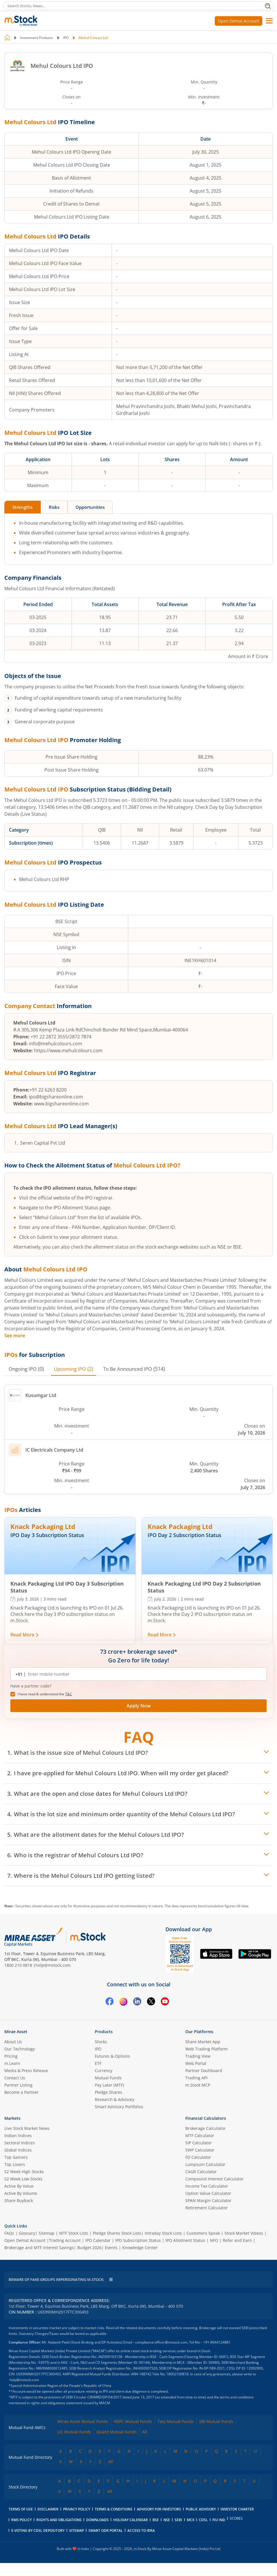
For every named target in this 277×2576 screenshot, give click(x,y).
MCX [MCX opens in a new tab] (190, 2520)
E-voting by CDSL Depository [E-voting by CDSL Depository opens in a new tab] (38, 2530)
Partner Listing (18, 2085)
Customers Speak (203, 2233)
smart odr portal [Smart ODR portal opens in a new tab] (105, 2530)
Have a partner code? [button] (30, 1686)
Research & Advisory (114, 2099)
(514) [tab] (142, 1369)
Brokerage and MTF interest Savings (39, 2248)
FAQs (9, 2233)
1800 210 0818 (18, 1965)
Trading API (196, 2078)
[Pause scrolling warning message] (111, 2279)
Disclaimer (48, 2509)
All (144, 2432)
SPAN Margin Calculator (208, 2201)
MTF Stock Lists (73, 2233)
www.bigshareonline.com (61, 1104)
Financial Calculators (205, 2118)
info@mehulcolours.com (55, 1044)
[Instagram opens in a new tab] (123, 2003)
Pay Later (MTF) (109, 2085)
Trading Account (65, 2240)
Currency (103, 2071)
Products (104, 2032)
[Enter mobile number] (142, 1674)
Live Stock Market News (27, 2128)
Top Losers (14, 2164)
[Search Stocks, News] (138, 5)
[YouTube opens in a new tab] (165, 2002)
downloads (97, 2520)
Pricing (11, 2056)
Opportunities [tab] (97, 507)
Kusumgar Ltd (32, 1395)
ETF (98, 2063)
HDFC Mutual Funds (133, 2421)
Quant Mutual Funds (117, 2432)
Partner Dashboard (203, 2071)
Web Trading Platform (206, 2049)
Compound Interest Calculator (214, 2179)
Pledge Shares (108, 2092)
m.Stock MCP (197, 2085)
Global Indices (18, 2150)
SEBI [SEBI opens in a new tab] (178, 2520)
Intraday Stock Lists (163, 2233)
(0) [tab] (28, 1369)
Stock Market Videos (244, 2233)
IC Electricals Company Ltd (46, 1450)
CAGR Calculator (201, 2172)
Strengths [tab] (24, 507)
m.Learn (12, 2063)
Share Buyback (18, 2201)
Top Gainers (16, 2157)
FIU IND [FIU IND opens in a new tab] (218, 2520)
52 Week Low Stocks (23, 2179)
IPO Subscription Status (138, 2240)
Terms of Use (21, 2509)
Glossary (27, 2233)
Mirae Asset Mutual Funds (82, 2421)
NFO (214, 2240)
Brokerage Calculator (205, 2128)
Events (111, 2248)
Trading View (197, 2056)
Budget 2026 (89, 2248)
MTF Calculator (199, 2136)
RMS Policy (21, 2520)
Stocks (101, 2042)
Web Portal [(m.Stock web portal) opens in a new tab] (195, 2063)
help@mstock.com (53, 1965)
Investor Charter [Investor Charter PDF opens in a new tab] (237, 2509)
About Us (13, 2042)
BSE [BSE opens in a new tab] (155, 2520)
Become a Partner (21, 2092)
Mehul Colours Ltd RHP (44, 879)
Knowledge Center (140, 2248)
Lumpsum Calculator (205, 2164)
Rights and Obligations (59, 2520)
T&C (68, 1694)
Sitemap (46, 2233)
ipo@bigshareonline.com (56, 1097)
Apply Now (139, 1706)
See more (14, 1336)
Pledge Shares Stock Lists (117, 2233)
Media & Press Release (26, 2071)
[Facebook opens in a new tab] (109, 2002)
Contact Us (14, 2078)
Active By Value (18, 2186)
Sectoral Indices (19, 2143)
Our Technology (19, 2049)
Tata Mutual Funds (175, 2421)
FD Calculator (198, 2157)
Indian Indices (18, 2136)
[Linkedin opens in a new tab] (137, 2002)
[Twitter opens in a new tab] (151, 2002)
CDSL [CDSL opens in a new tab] (203, 2520)
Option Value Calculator (208, 2193)
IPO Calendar (98, 2240)
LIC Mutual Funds (74, 2432)
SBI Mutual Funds (216, 2421)
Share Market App (202, 2042)
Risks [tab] (58, 507)
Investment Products (36, 38)
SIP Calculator (198, 2143)
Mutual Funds (108, 2078)
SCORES (236, 2518)
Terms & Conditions (113, 2509)
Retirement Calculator (206, 2208)
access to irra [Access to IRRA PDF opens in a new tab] (141, 2530)
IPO (66, 38)
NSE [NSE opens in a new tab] (166, 2520)
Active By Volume (20, 2193)
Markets (12, 2118)
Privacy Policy (76, 2509)
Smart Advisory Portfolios (119, 2107)
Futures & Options (112, 2056)
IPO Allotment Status (185, 2240)
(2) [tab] (78, 1369)
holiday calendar (130, 2520)
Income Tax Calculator (206, 2186)
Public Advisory (201, 2509)
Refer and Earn (237, 2240)
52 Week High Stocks (24, 2172)
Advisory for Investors (159, 2509)
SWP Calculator (199, 2150)
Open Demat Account (238, 21)
